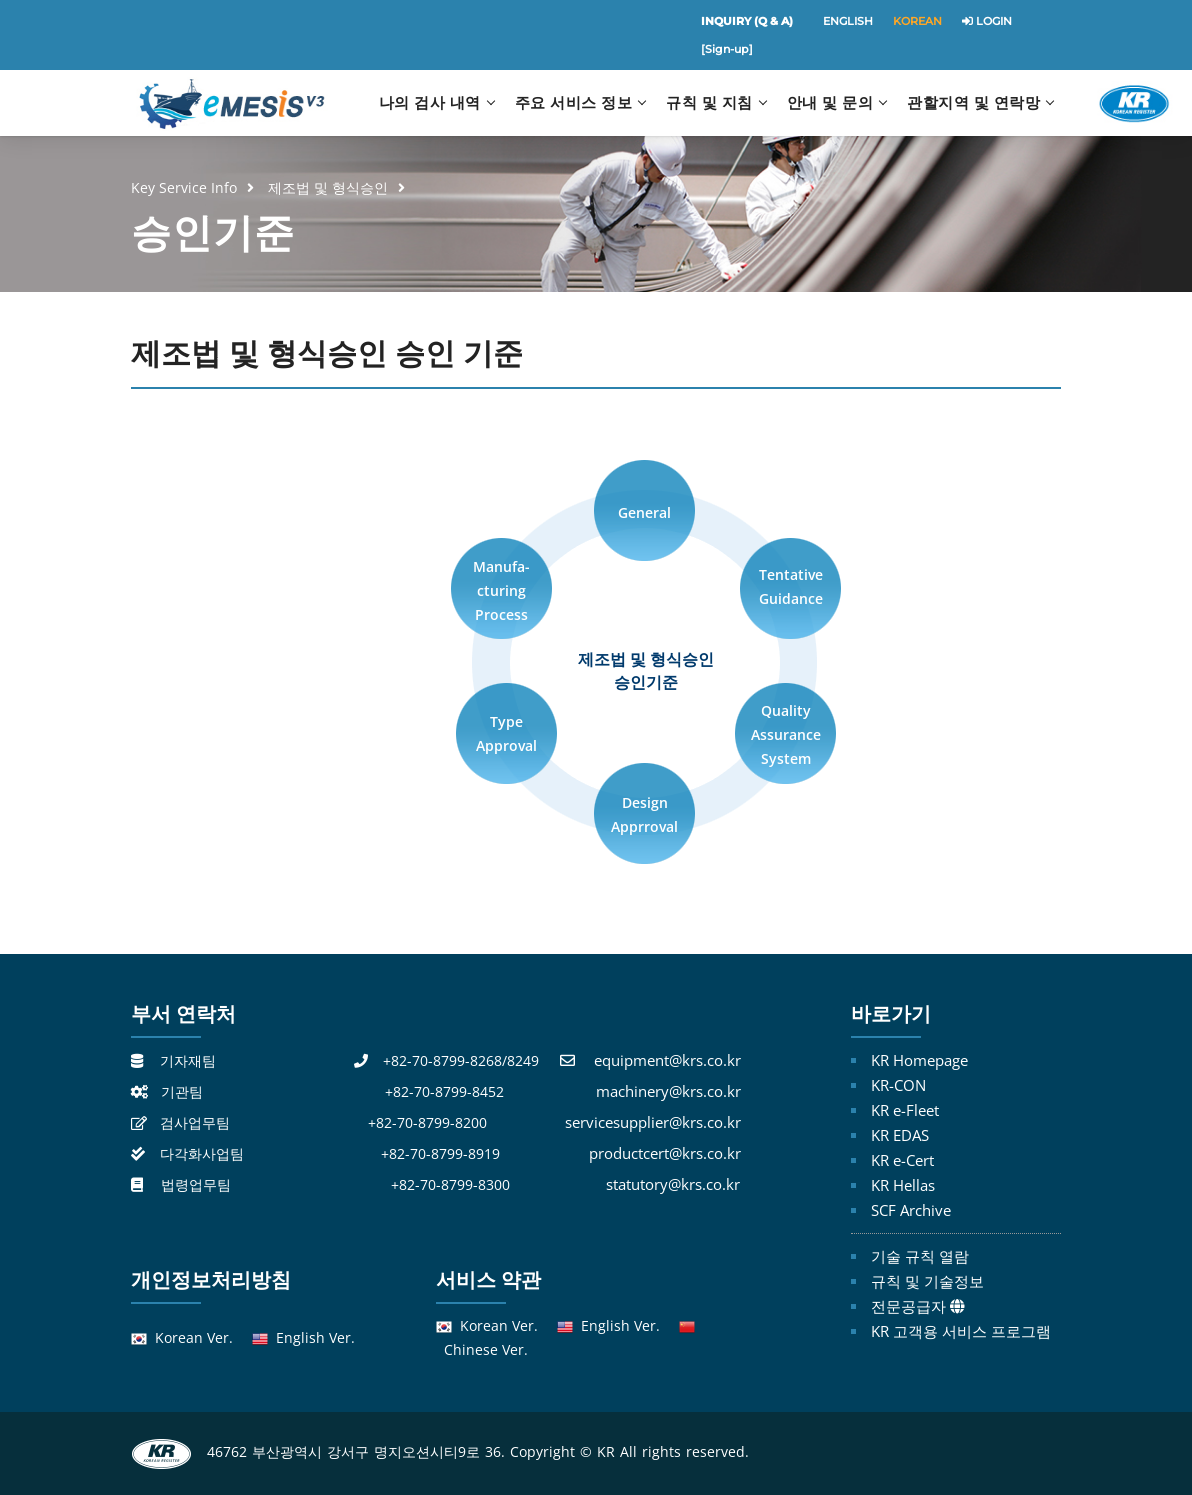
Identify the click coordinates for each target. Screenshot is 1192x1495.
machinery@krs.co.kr (668, 1091)
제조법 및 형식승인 (328, 187)
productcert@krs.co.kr (665, 1153)
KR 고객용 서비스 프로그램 (961, 1331)
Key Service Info (184, 187)
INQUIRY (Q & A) (747, 21)
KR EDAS (900, 1135)
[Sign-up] (727, 49)
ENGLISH (848, 21)
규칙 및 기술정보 (927, 1281)
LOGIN (987, 21)
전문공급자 (908, 1306)
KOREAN (917, 21)
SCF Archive (911, 1210)
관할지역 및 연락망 (973, 102)
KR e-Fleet (905, 1110)
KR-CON (898, 1085)
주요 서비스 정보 (574, 102)
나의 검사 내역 (430, 102)
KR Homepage (919, 1060)
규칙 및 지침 (709, 102)
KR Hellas (903, 1185)
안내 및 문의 (830, 102)
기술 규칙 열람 (920, 1256)
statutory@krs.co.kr (673, 1184)
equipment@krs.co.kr (667, 1060)
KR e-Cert (902, 1160)
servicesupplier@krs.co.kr (653, 1122)
